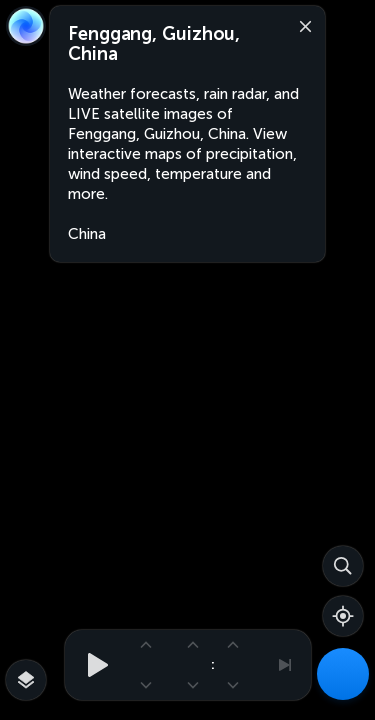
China (87, 234)
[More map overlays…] (26, 680)
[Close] (301, 25)
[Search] (343, 566)
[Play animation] (92, 665)
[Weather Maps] (343, 674)
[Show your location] (343, 616)
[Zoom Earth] (26, 26)
